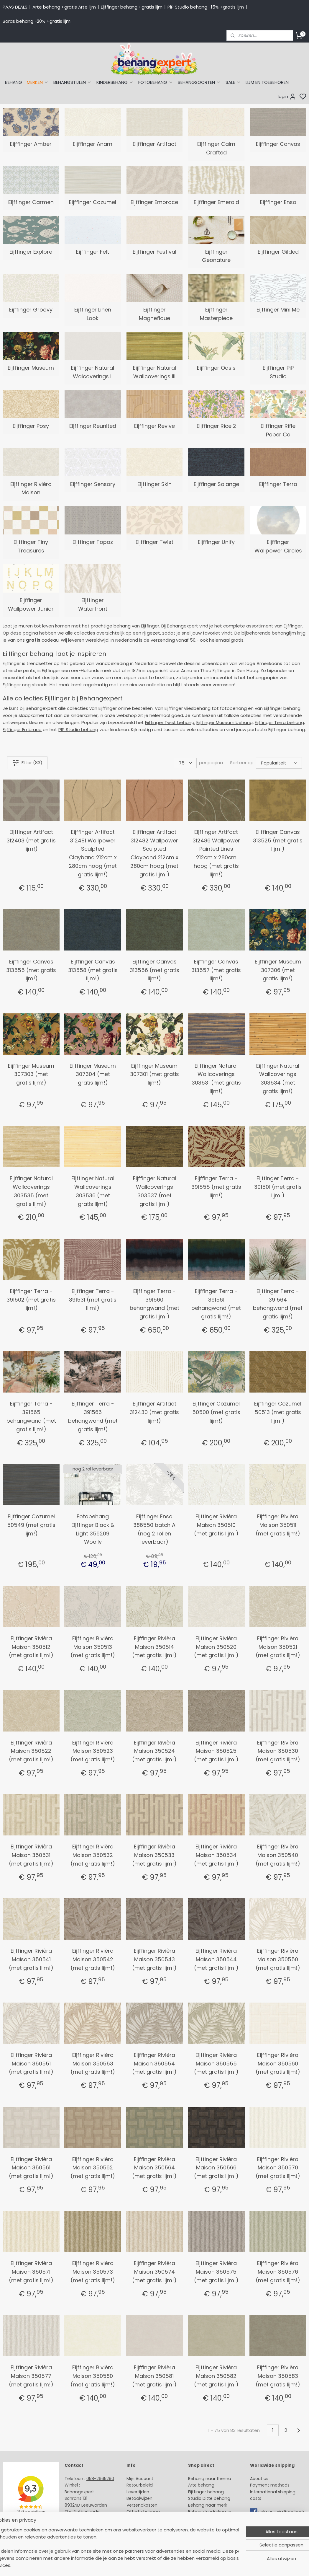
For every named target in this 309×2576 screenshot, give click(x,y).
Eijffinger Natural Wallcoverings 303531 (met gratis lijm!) (216, 1078)
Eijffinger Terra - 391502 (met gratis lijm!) (31, 1299)
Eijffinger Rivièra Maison (31, 488)
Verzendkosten (141, 2505)
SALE (233, 82)
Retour (133, 2485)
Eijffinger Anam (92, 144)
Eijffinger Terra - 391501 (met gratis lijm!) (278, 1187)
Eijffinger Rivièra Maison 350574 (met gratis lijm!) (154, 2271)
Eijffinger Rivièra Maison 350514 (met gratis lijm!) (154, 1647)
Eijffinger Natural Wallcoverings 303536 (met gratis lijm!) (92, 1191)
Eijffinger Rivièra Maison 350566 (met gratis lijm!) (216, 2168)
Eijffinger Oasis (216, 367)
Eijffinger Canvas (278, 144)
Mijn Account (139, 2479)
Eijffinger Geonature (216, 256)
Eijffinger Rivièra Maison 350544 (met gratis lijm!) (216, 1959)
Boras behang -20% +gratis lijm (36, 21)
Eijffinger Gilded (278, 251)
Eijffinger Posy (31, 426)
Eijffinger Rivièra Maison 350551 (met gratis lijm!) (31, 2063)
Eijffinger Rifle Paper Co (278, 430)
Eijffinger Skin (154, 484)
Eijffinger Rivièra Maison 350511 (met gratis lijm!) (278, 1525)
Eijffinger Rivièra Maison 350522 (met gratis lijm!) (31, 1751)
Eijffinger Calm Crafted (216, 148)
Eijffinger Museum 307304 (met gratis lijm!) (93, 1074)
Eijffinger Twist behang (169, 722)
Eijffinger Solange (216, 484)
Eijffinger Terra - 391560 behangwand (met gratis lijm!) (154, 1303)
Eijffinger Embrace (154, 202)
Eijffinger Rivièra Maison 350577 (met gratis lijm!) (31, 2376)
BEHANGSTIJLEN (72, 82)
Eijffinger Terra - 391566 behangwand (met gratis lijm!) (93, 1416)
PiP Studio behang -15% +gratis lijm (205, 7)
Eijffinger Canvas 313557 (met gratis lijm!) (216, 970)
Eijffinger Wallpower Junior (31, 604)
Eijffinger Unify (216, 542)
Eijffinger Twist (154, 542)
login (287, 96)
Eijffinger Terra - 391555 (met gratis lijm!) (216, 1187)
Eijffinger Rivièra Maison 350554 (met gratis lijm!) (154, 2063)
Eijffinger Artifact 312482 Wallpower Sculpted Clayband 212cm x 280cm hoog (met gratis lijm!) (154, 853)
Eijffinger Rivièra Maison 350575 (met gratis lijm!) (216, 2271)
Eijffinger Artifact (154, 144)
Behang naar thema (209, 2479)
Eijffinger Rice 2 (216, 426)
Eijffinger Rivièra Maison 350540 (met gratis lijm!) (278, 1855)
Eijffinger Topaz (93, 542)
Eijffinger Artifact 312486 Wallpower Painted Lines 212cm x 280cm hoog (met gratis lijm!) (216, 853)
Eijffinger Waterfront (92, 604)
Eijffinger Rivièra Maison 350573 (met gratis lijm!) (92, 2271)
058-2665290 (100, 2479)
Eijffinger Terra (278, 484)
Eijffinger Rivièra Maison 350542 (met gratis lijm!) (92, 1959)
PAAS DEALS (15, 7)
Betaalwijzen (139, 2498)
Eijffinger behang (206, 2492)
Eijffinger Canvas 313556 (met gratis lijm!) (154, 970)
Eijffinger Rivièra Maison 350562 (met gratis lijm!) (92, 2168)
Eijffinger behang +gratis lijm (131, 7)
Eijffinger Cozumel (92, 202)
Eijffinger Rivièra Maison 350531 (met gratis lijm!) (31, 1855)
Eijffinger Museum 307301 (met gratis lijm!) (154, 1074)
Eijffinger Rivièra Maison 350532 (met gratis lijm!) (92, 1855)
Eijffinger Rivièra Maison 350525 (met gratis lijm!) (216, 1751)
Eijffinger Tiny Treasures (31, 546)
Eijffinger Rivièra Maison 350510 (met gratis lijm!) (216, 1525)
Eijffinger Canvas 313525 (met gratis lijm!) (278, 840)
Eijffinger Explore (30, 251)
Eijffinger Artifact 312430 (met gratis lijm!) (154, 1412)
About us (259, 2479)
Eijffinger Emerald (216, 202)
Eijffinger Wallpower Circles (278, 546)
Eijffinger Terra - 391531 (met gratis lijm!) (92, 1299)
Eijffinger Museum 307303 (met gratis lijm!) (31, 1074)
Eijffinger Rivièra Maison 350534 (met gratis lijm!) (216, 1855)
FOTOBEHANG (155, 82)
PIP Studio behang (78, 729)
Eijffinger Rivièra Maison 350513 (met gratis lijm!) (92, 1647)
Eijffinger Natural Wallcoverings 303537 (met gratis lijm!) (154, 1191)
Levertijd (135, 2492)
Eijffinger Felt (92, 251)
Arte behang (201, 2485)
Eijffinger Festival (154, 251)
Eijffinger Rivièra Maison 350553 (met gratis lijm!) (92, 2063)
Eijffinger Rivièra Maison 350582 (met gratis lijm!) (216, 2376)
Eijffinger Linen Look (92, 314)
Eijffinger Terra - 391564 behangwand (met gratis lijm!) (278, 1303)
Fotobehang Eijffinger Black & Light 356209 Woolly (92, 1529)
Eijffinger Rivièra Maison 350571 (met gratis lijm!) (31, 2271)
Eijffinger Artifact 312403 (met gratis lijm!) (31, 840)
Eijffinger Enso (278, 202)
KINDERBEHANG (115, 82)
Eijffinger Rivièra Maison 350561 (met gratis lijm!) (31, 2168)
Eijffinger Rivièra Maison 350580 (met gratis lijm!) (92, 2376)
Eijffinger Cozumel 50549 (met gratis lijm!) (31, 1525)
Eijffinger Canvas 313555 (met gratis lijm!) (31, 970)
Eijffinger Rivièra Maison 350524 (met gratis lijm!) (154, 1751)
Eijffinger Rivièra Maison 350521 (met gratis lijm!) (278, 1647)
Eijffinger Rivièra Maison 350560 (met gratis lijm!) (278, 2063)
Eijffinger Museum (31, 367)
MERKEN (38, 82)
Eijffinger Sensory (92, 484)
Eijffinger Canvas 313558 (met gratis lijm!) (93, 970)
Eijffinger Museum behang (224, 722)
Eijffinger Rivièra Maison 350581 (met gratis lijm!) (154, 2376)
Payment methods (270, 2485)
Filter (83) (27, 762)
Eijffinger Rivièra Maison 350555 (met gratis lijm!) (216, 2063)
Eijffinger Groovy (30, 309)
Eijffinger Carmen (31, 202)
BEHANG (13, 82)
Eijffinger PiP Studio (278, 372)
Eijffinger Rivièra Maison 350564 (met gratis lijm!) (154, 2168)
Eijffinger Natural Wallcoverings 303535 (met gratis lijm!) (31, 1191)
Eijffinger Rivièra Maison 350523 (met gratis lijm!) (92, 1751)
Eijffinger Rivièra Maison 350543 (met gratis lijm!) (154, 1959)
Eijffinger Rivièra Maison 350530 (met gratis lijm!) (278, 1751)
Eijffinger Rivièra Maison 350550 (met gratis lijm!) (278, 1959)
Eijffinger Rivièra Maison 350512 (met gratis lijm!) (31, 1647)
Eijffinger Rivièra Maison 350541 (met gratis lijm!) (31, 1959)
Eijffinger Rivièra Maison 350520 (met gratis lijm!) (216, 1647)
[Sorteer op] (279, 763)
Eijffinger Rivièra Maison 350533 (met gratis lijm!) (154, 1855)
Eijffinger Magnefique (154, 314)
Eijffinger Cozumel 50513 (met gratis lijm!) (277, 1412)
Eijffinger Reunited (92, 426)
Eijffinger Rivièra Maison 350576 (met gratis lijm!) (278, 2271)
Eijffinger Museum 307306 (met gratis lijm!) (278, 970)
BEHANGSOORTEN (199, 82)
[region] (115, 2551)
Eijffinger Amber (31, 144)
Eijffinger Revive (154, 426)
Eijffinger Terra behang (279, 722)
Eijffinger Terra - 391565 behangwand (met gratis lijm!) (31, 1416)
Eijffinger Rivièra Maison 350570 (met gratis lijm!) (278, 2168)
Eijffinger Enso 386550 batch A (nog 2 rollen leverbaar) (154, 1529)
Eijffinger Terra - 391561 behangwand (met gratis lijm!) (216, 1303)
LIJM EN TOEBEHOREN (267, 82)
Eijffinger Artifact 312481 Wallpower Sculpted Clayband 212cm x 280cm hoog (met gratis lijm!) (93, 853)
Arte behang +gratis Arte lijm (64, 7)
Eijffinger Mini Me (278, 309)
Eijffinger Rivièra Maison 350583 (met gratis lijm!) (278, 2376)
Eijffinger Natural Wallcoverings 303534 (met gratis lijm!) (277, 1078)
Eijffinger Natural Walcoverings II (92, 372)
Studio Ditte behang (209, 2498)
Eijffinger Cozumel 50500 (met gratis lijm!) (216, 1412)
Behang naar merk (207, 2505)
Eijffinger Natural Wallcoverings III (154, 372)
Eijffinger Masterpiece (216, 314)
